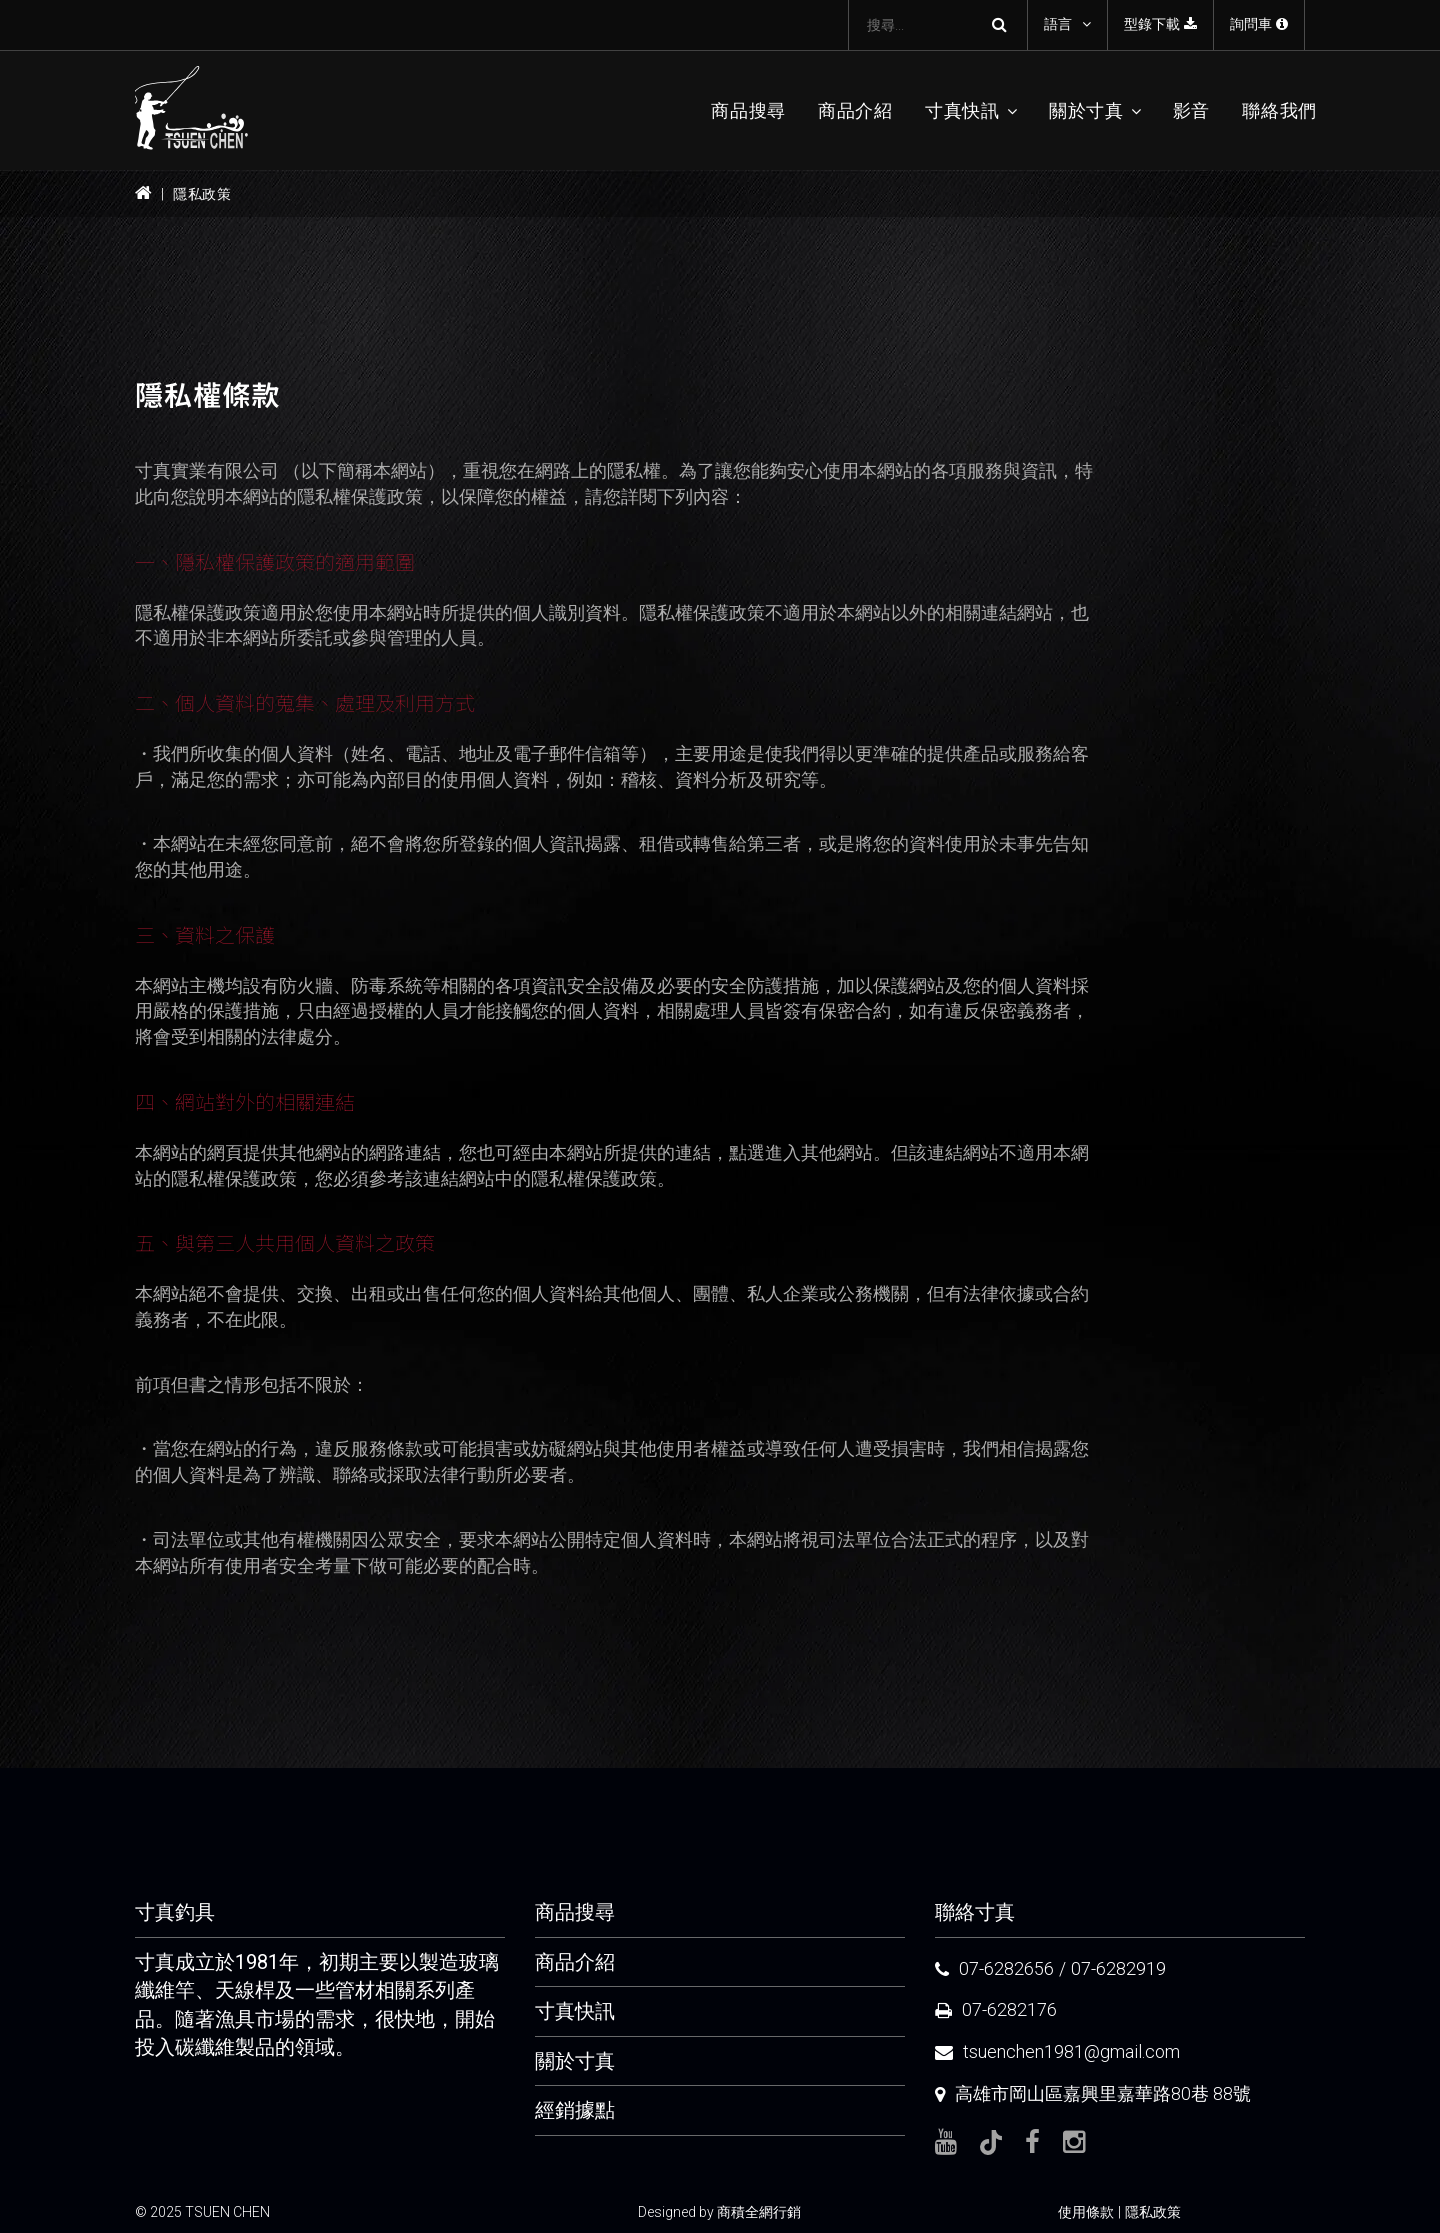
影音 (1191, 110)
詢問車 (1259, 24)
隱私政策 (1153, 2212)
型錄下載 (1160, 24)
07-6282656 (1006, 1968)
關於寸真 (1086, 110)
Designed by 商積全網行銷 (719, 2212)
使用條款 (1086, 2212)
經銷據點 (575, 2110)
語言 (1058, 24)
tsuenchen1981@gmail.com (1071, 2051)
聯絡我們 (1279, 110)
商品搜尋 (748, 110)
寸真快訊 (962, 110)
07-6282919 (1118, 1968)
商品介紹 (855, 110)
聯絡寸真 (975, 1912)
